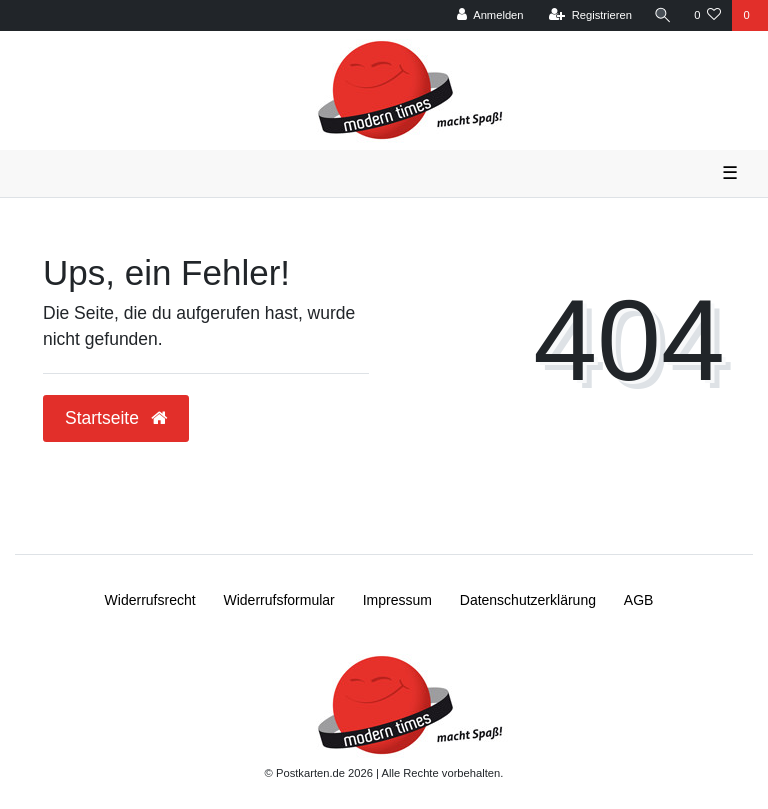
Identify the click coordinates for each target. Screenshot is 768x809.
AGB (639, 600)
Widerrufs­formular (279, 600)
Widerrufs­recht (150, 600)
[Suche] (663, 15)
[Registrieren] (590, 15)
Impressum (397, 600)
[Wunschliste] (707, 15)
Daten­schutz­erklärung (528, 600)
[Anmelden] (490, 15)
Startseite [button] (116, 418)
